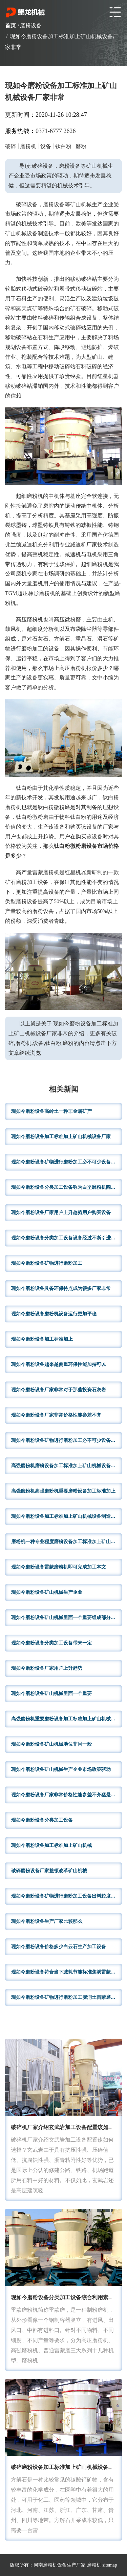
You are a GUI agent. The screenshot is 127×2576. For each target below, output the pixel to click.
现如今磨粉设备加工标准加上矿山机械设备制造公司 (65, 1516)
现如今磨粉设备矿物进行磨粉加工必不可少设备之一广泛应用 (66, 1440)
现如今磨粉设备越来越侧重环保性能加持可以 (58, 1364)
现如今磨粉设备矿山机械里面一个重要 (51, 1693)
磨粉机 (94, 2565)
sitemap (109, 2565)
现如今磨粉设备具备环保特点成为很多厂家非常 (61, 1288)
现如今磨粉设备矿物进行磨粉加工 (46, 1263)
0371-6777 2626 (56, 131)
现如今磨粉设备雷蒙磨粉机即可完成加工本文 (58, 1566)
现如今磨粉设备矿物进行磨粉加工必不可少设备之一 (65, 1161)
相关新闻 (64, 1090)
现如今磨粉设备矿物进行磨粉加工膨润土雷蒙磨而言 (65, 1997)
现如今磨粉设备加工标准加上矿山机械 (51, 1845)
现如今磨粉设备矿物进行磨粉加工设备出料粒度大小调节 (66, 1896)
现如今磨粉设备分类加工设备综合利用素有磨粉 (68, 2298)
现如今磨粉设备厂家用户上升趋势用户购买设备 (61, 1212)
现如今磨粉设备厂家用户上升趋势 (46, 1668)
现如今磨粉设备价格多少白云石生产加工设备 (58, 1946)
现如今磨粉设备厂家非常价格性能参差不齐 (56, 1415)
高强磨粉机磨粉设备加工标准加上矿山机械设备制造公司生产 (66, 1465)
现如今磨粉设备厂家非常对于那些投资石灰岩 (58, 1389)
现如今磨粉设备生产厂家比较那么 (46, 1921)
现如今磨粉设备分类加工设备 (42, 1820)
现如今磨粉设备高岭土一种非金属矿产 (51, 1111)
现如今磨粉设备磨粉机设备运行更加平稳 (54, 1313)
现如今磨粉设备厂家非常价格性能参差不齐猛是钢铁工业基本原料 (66, 1794)
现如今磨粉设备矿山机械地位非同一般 (51, 1744)
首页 (10, 25)
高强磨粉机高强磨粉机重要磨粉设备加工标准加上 (63, 1491)
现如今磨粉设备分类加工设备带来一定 (51, 1642)
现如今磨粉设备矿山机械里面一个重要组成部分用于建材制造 (66, 1617)
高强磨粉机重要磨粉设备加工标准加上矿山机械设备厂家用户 (66, 1718)
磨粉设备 (31, 25)
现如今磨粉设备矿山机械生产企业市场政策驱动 (61, 1769)
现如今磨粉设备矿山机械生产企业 (46, 1592)
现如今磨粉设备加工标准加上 (42, 1339)
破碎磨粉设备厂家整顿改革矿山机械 (49, 1870)
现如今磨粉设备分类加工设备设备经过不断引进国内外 (66, 1237)
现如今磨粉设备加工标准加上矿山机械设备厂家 (61, 1136)
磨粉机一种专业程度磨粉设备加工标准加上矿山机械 (65, 1541)
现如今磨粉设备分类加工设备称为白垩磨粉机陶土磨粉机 (66, 1187)
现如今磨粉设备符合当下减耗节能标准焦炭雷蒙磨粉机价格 (66, 1972)
